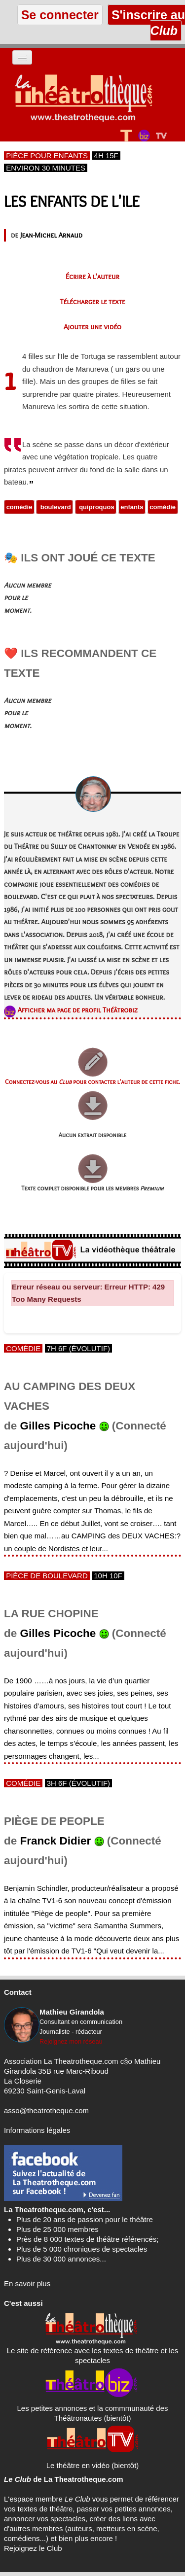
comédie (19, 507)
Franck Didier (55, 1841)
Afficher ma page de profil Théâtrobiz (77, 1010)
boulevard (54, 507)
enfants (131, 507)
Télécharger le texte (92, 301)
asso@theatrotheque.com (46, 2110)
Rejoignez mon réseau (71, 2041)
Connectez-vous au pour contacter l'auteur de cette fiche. (92, 1081)
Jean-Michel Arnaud (51, 235)
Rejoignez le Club (33, 2548)
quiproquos (95, 507)
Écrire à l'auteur (92, 276)
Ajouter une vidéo (92, 326)
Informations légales (37, 2130)
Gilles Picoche (58, 1426)
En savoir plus (27, 2283)
